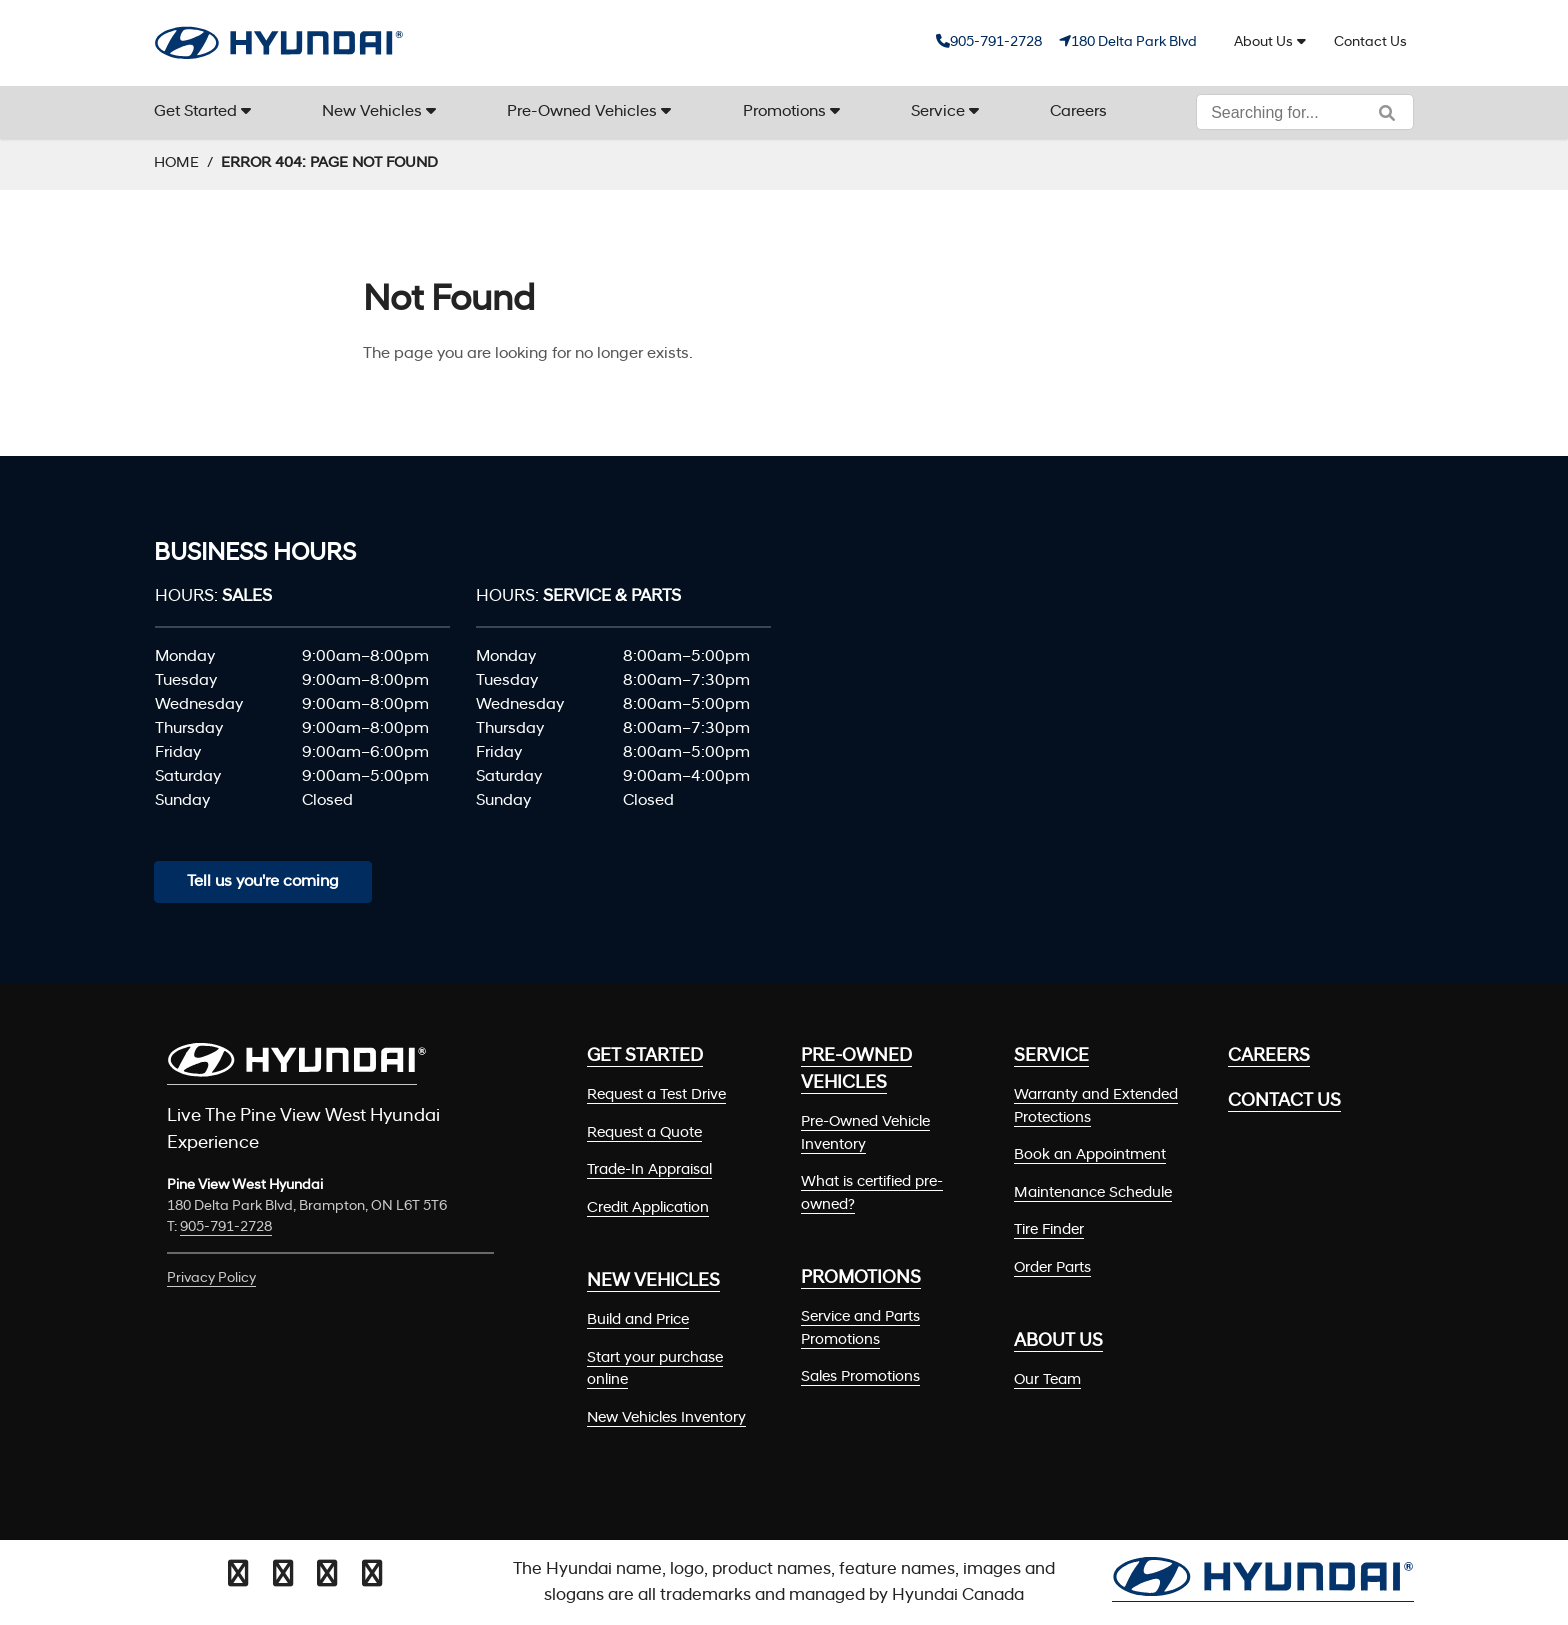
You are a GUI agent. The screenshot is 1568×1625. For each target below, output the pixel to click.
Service (938, 112)
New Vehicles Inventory (666, 1418)
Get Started (195, 112)
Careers (1078, 112)
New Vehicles (372, 112)
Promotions (784, 112)
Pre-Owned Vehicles (582, 112)
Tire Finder (1049, 1230)
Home (176, 163)
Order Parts (1052, 1268)
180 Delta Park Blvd (1134, 42)
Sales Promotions (860, 1377)
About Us (1263, 42)
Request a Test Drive (656, 1095)
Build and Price (638, 1320)
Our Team (1047, 1380)
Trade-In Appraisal (649, 1170)
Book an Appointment (1090, 1155)
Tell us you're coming (263, 882)
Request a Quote (644, 1133)
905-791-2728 (996, 42)
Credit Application (648, 1208)
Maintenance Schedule (1093, 1193)
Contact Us (1370, 42)
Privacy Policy (211, 1278)
